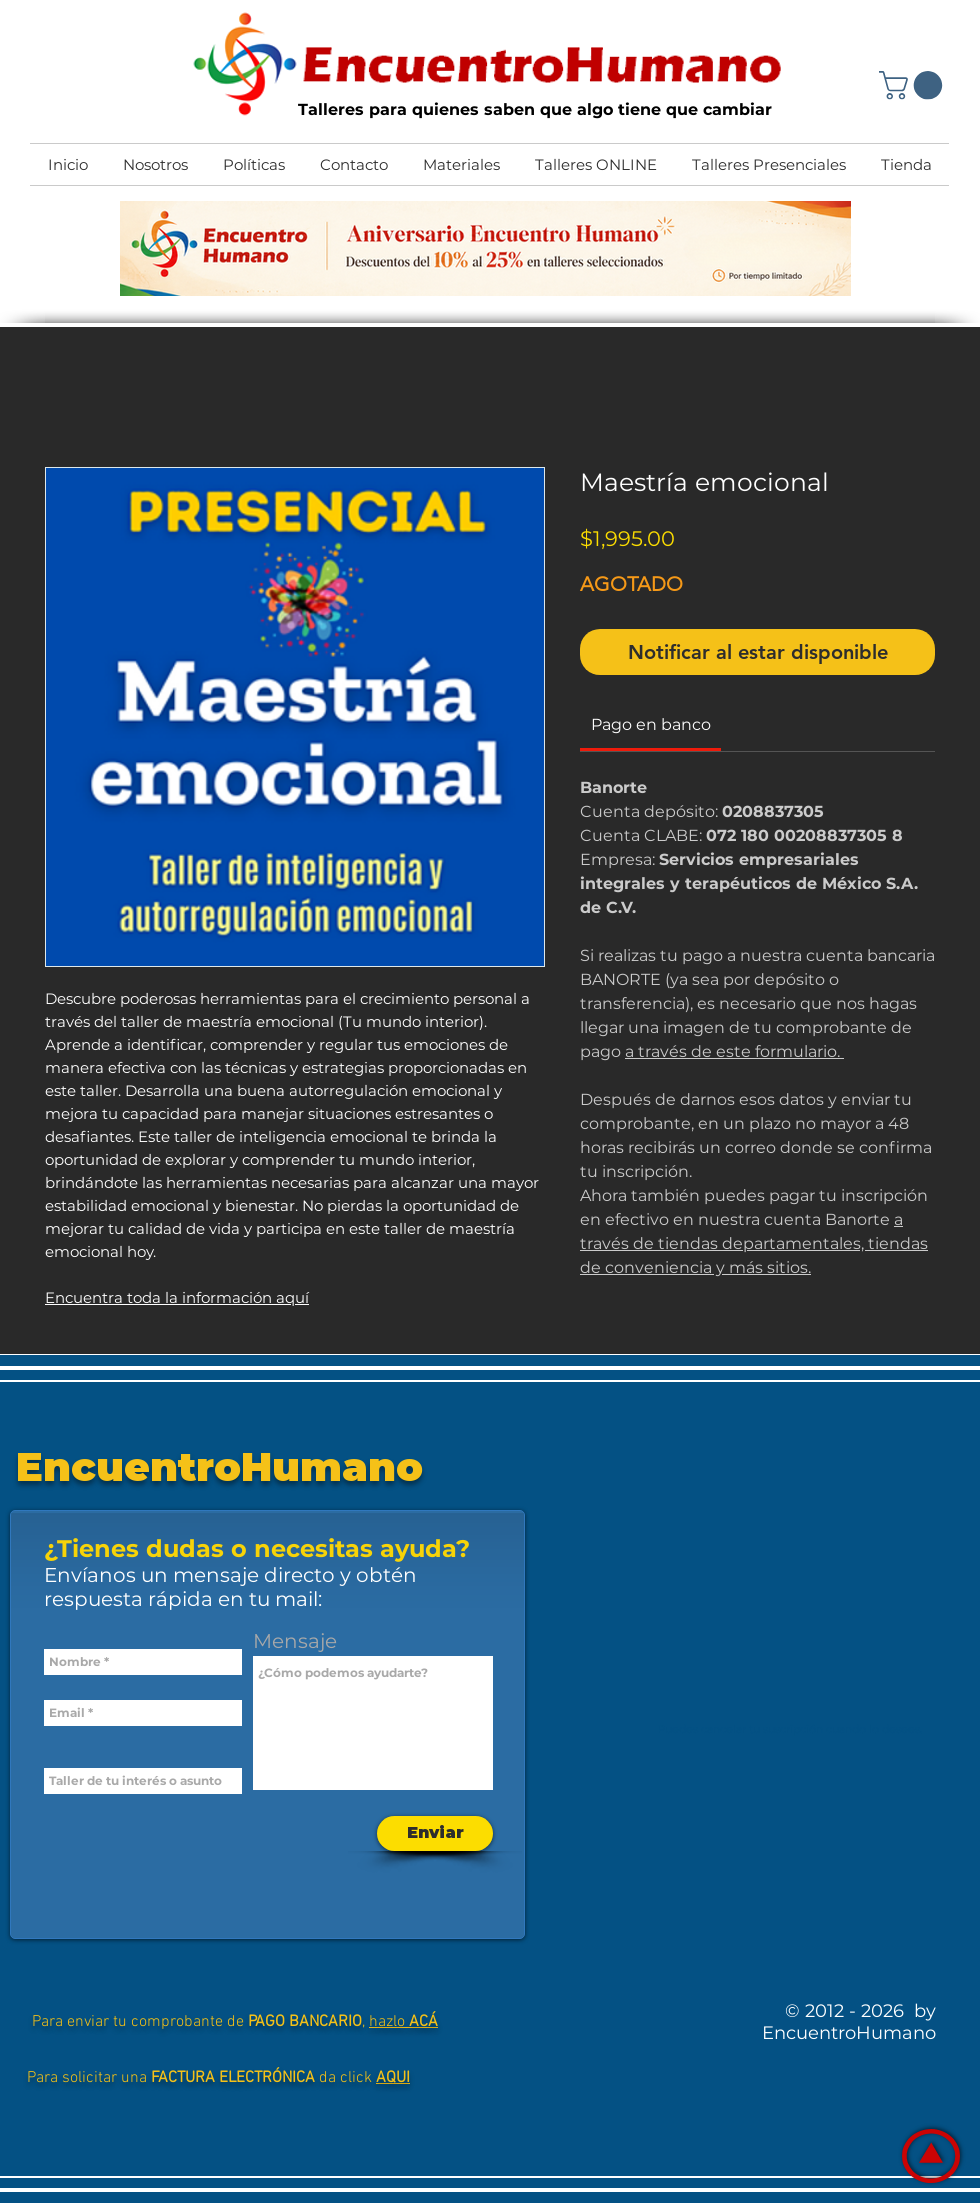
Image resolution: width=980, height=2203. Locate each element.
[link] (651, 724)
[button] (914, 85)
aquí (292, 1297)
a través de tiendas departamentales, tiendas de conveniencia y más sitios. (754, 1243)
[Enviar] (435, 1833)
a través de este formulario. (734, 1051)
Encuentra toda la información (160, 1297)
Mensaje (295, 1641)
